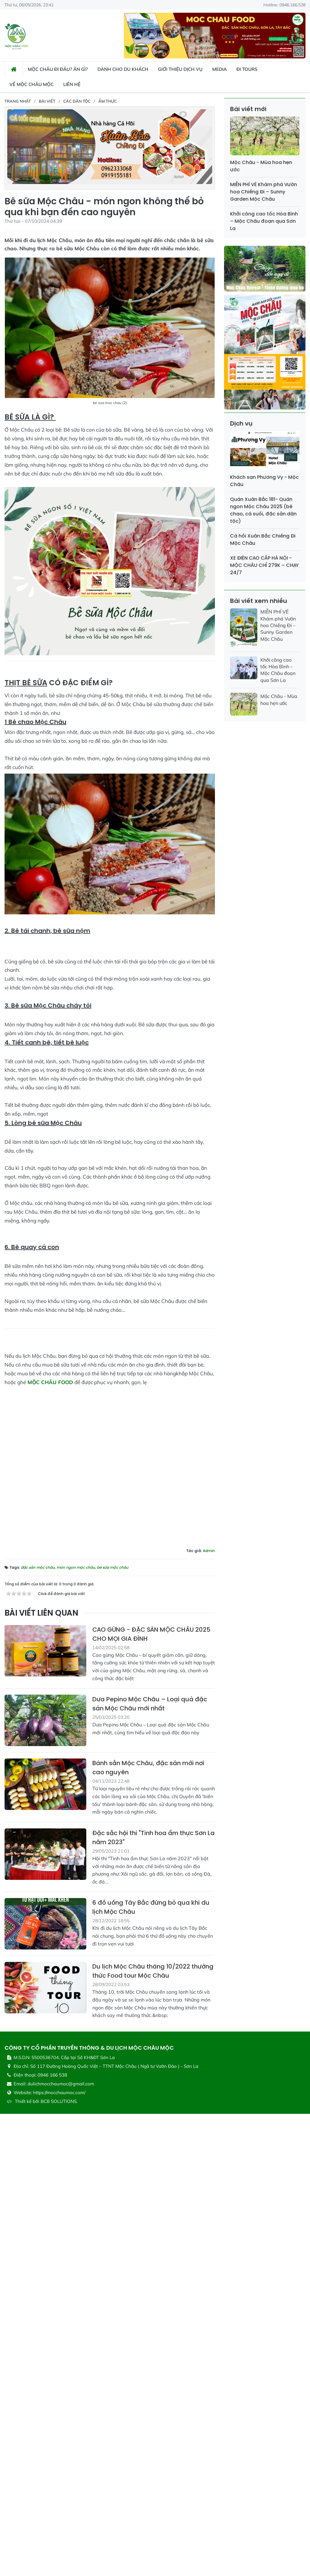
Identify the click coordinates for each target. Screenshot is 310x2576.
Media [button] (219, 69)
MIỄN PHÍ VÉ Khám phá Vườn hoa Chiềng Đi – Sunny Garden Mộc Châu (263, 191)
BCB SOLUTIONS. (59, 2537)
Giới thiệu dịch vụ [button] (180, 69)
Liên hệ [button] (72, 84)
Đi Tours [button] (247, 69)
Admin (209, 1986)
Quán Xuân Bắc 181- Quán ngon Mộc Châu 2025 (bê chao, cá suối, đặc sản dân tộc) (263, 510)
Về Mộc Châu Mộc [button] (31, 84)
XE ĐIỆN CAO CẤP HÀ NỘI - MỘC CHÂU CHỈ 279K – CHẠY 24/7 (264, 565)
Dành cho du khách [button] (122, 69)
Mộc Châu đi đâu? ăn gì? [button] (58, 69)
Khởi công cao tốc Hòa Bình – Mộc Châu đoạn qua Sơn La (264, 221)
